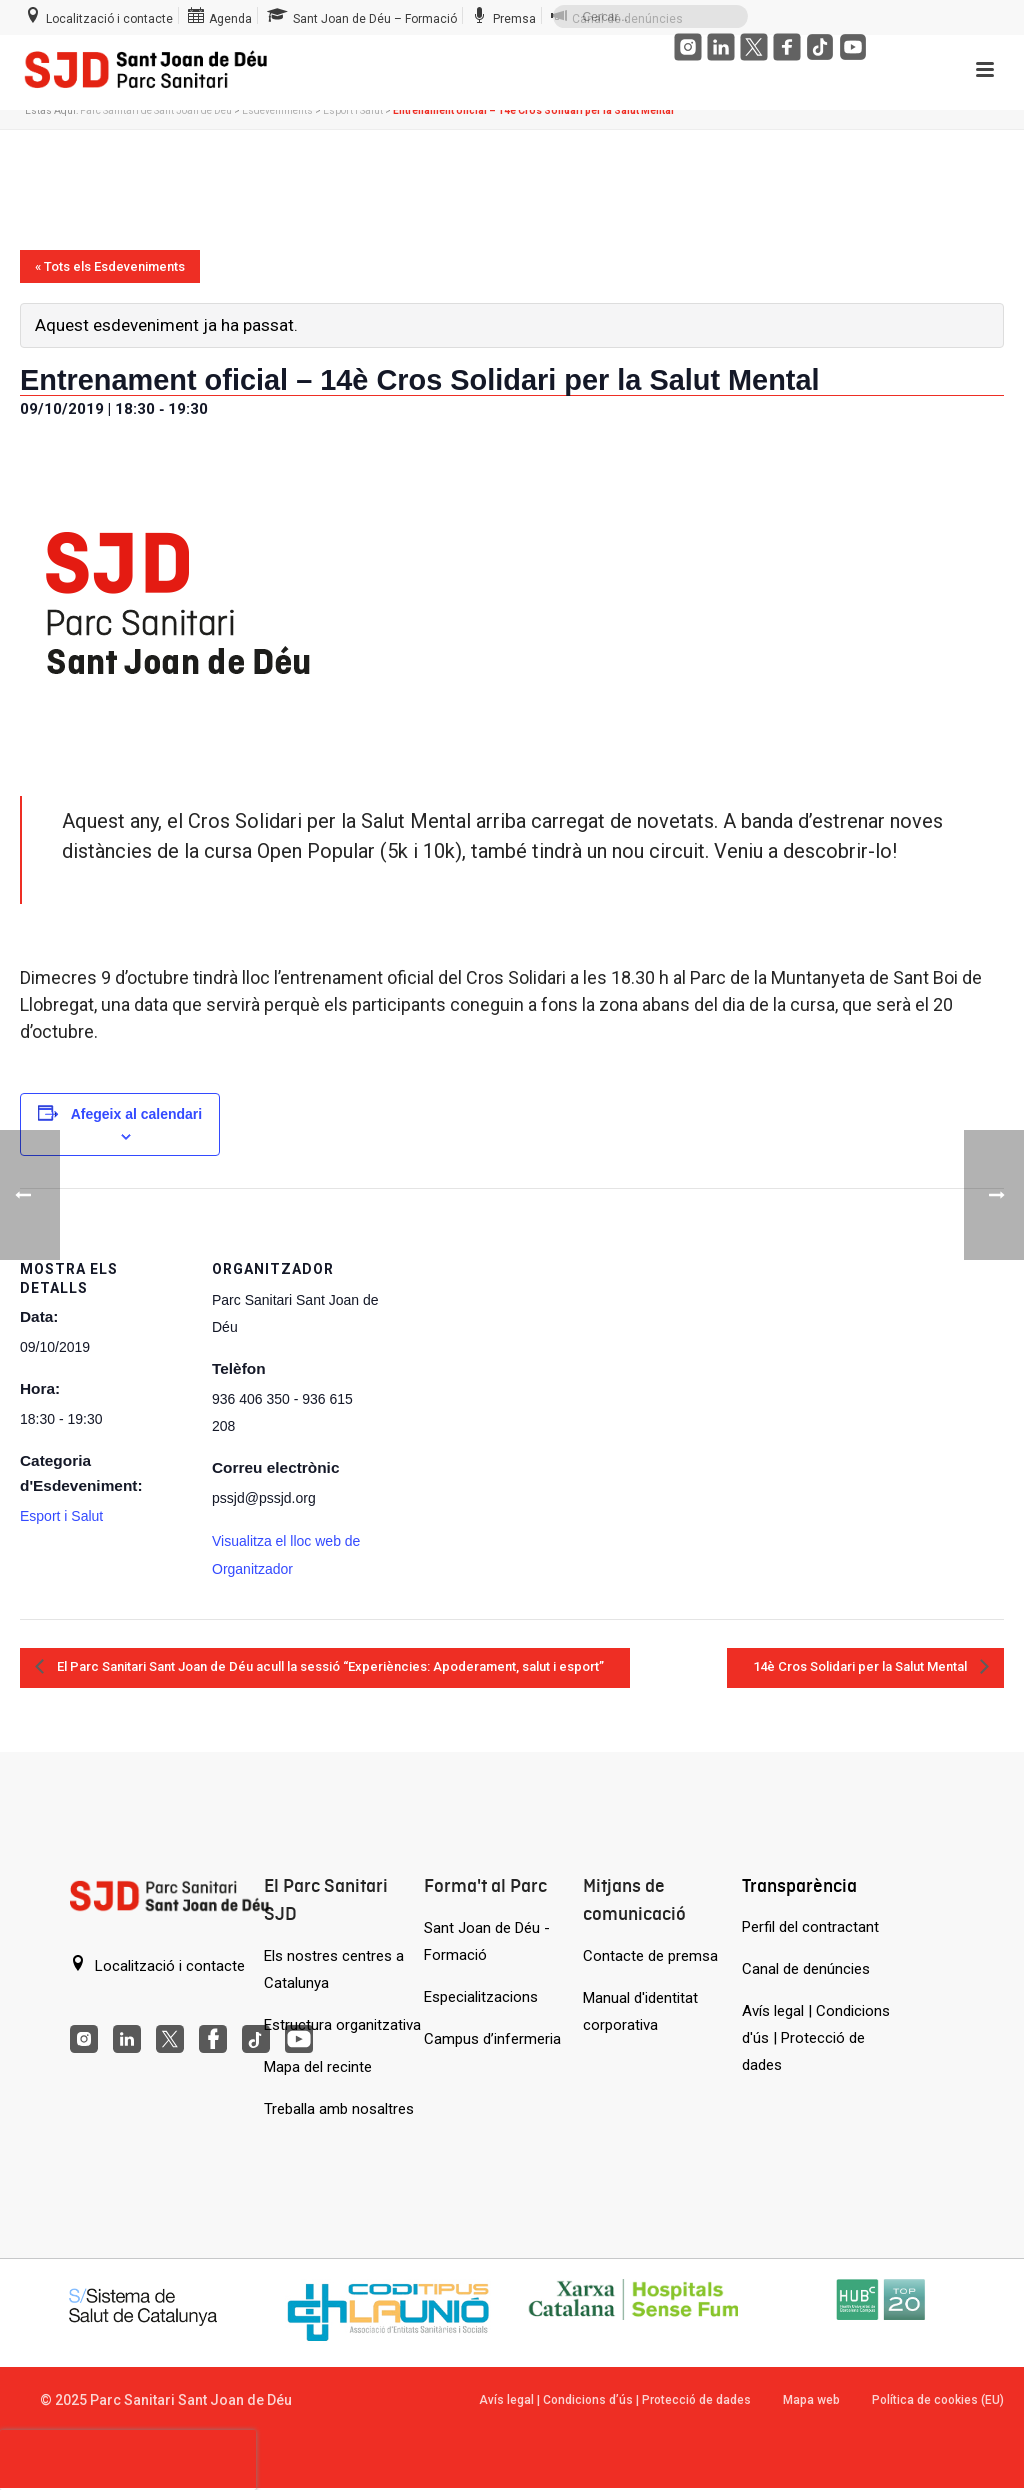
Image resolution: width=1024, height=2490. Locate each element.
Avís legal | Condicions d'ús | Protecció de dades (816, 2038)
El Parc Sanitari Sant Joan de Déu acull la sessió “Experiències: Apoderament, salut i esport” (329, 1666)
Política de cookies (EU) (938, 2400)
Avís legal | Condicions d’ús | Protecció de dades (615, 2400)
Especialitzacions (481, 1997)
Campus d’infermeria (492, 2039)
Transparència (799, 1885)
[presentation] (128, 2460)
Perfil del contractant (810, 1927)
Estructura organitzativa (342, 2025)
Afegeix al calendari (137, 1114)
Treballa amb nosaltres (339, 2109)
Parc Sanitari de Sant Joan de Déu (156, 110)
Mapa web (811, 2400)
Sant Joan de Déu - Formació (487, 1941)
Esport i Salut (353, 110)
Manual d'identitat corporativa (640, 2011)
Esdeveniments (277, 110)
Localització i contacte (157, 1965)
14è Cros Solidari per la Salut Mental (861, 1666)
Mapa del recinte (318, 2067)
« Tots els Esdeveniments (110, 266)
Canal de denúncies (806, 1969)
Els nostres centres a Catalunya (334, 1969)
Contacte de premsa (650, 1956)
